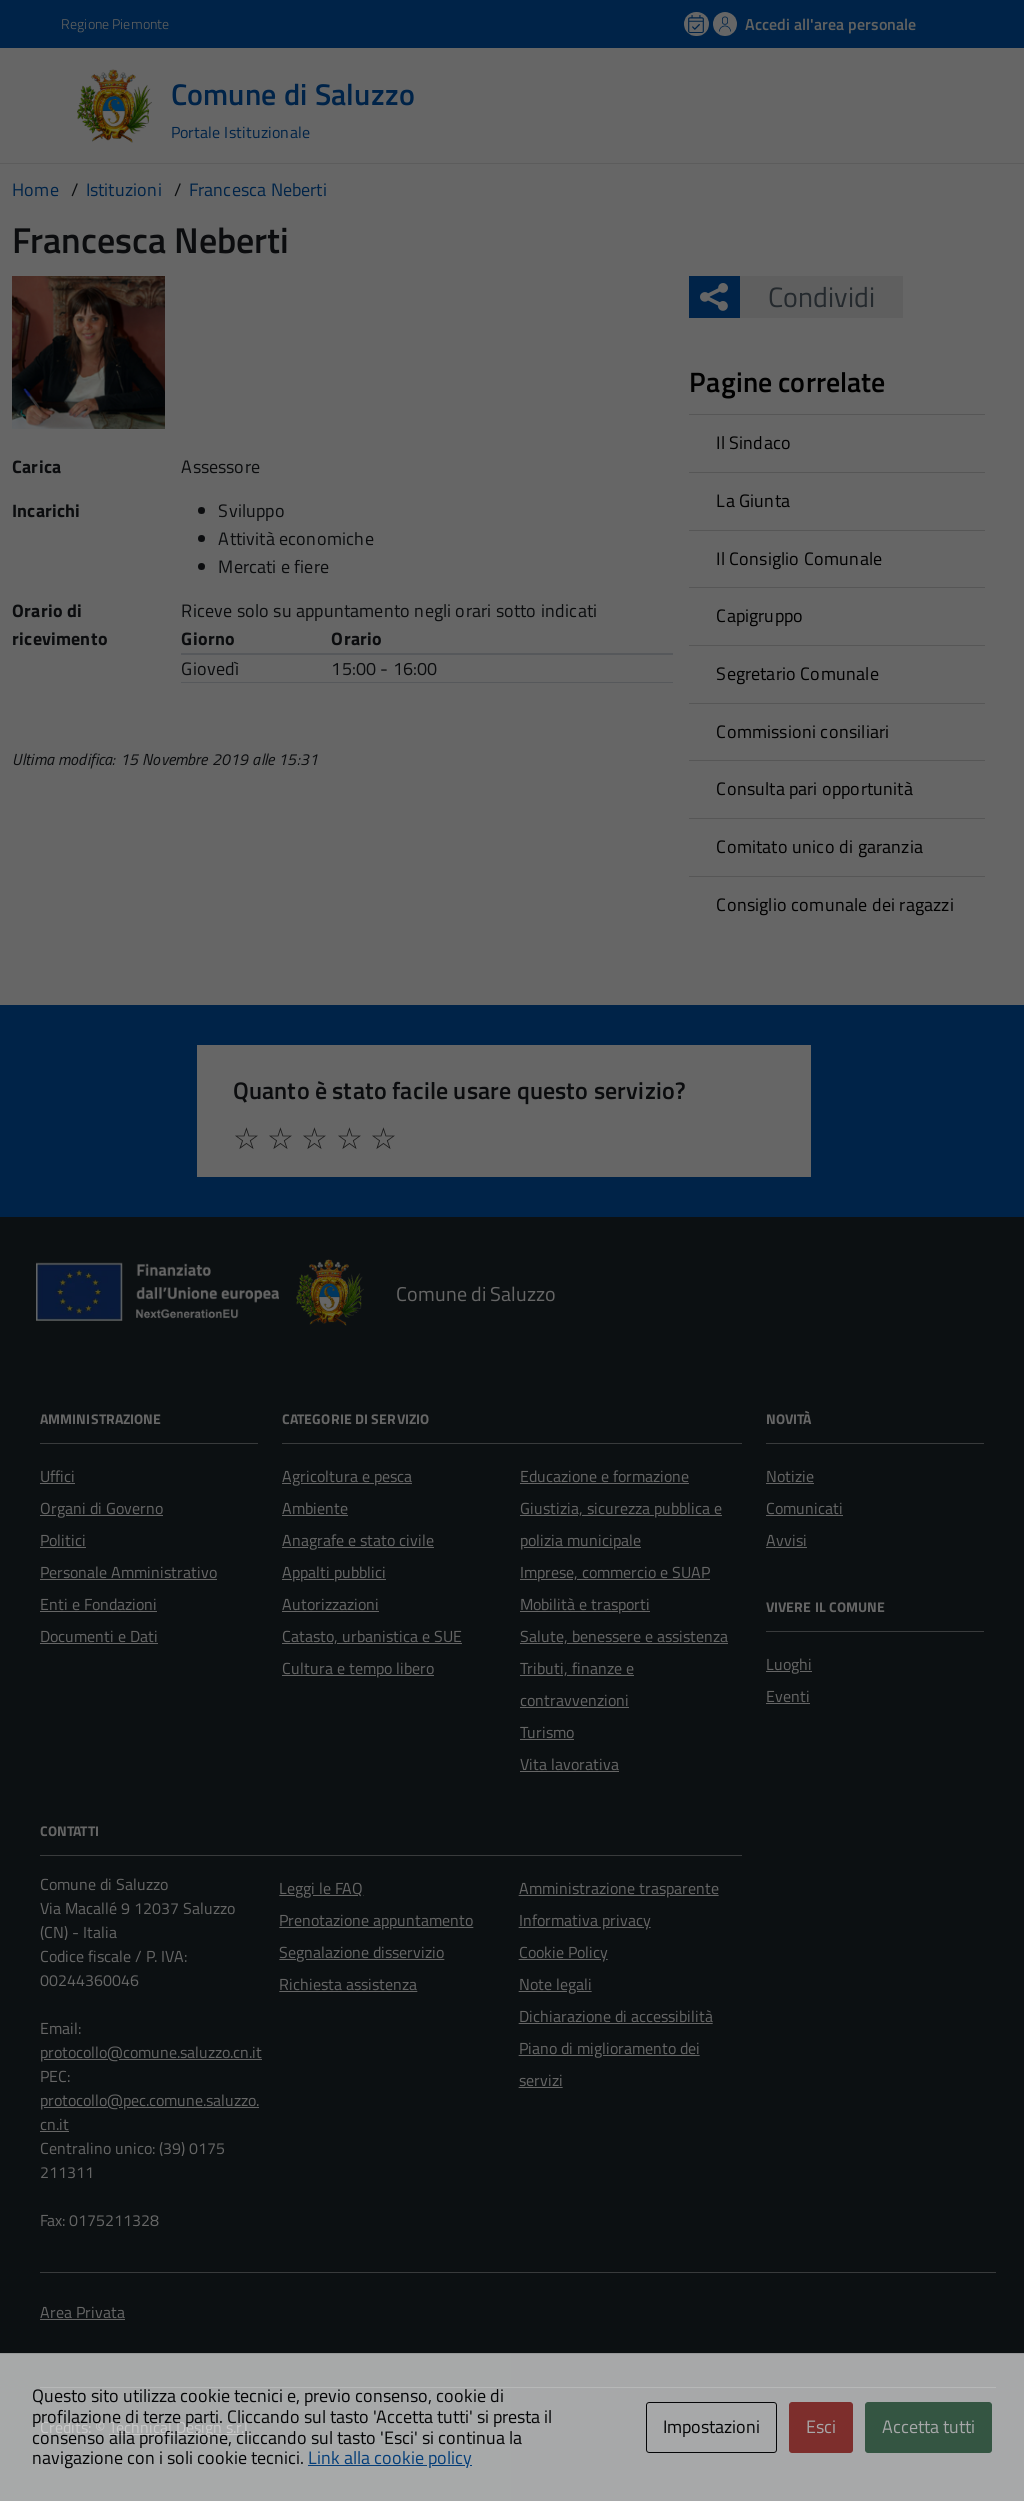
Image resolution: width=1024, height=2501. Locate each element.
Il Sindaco (753, 442)
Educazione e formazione (604, 1476)
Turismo (547, 1732)
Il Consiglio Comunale (799, 558)
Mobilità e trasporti (585, 1604)
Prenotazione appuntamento (376, 1920)
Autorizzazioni (330, 1604)
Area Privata (82, 2312)
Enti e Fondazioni (98, 1604)
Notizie (790, 1476)
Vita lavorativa (569, 1764)
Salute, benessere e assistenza (624, 1636)
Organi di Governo (101, 1508)
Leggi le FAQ (321, 1888)
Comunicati (804, 1508)
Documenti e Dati (99, 1636)
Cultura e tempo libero (358, 1668)
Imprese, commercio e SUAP (615, 1572)
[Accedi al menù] (43, 104)
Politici (63, 1540)
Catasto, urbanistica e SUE (372, 1636)
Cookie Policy (563, 1952)
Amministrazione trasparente (619, 1888)
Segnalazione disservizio (361, 1952)
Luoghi (789, 1664)
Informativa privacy (585, 1920)
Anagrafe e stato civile (358, 1540)
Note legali (555, 1984)
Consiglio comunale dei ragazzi (834, 904)
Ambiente (315, 1508)
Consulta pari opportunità (814, 788)
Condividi (807, 296)
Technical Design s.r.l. (180, 2427)
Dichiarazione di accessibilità (616, 2016)
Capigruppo (759, 615)
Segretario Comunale (797, 673)
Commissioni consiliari (802, 731)
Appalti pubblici (334, 1572)
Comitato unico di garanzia (819, 846)
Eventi (788, 1696)
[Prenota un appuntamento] (698, 24)
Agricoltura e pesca (347, 1476)
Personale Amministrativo (128, 1572)
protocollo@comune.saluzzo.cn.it (151, 2052)
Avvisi (786, 1540)
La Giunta (753, 500)
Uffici (57, 1476)
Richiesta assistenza (348, 1984)
